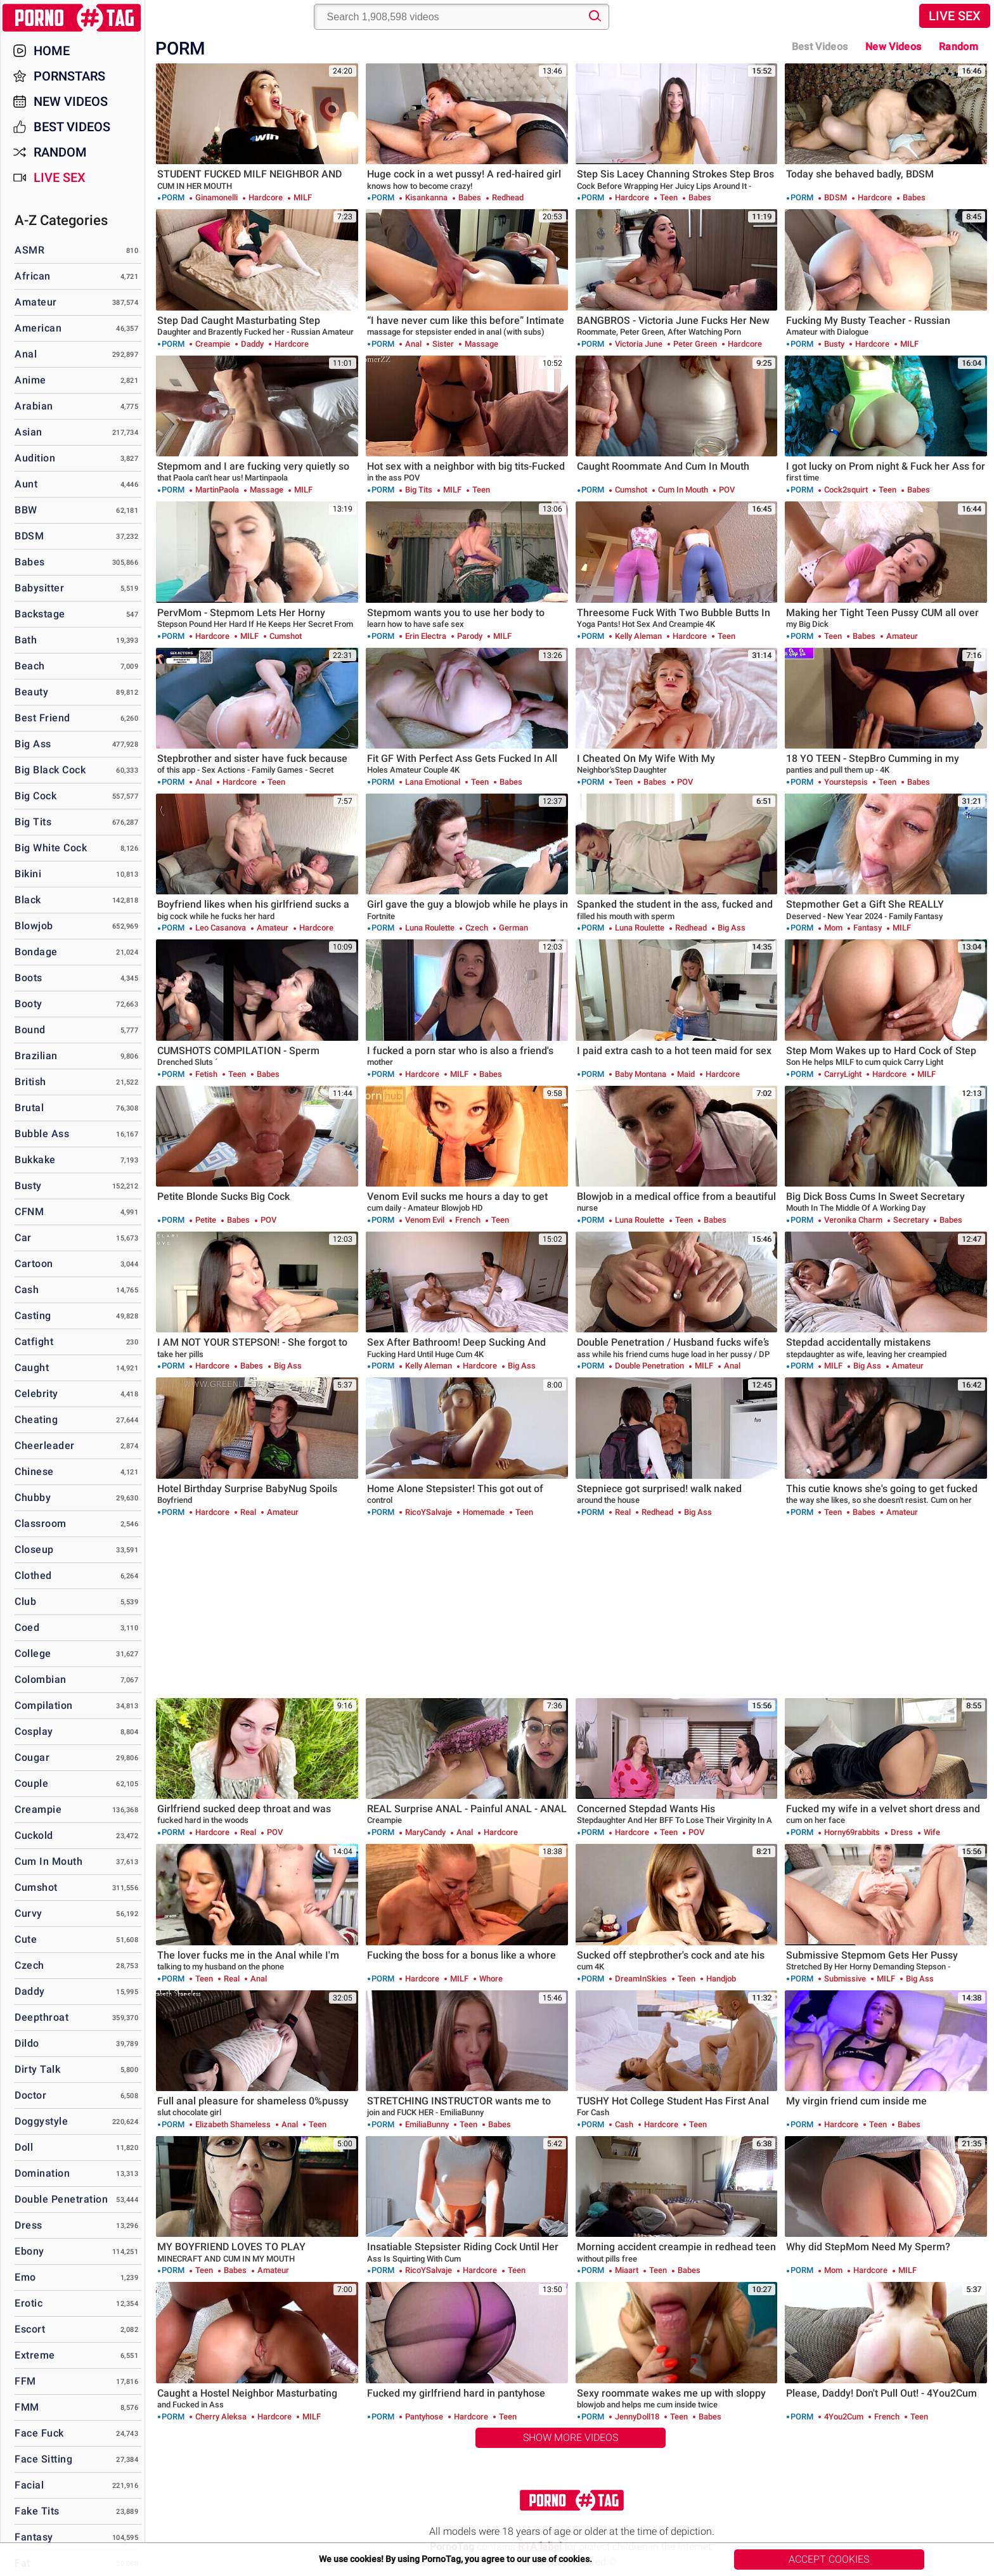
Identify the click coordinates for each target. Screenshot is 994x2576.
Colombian (41, 1679)
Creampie (38, 1809)
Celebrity (36, 1394)
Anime (30, 380)
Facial (29, 2485)
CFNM (29, 1212)
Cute (26, 1939)
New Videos (893, 47)
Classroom (41, 1523)
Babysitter (39, 588)
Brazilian (36, 1056)
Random (958, 47)
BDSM (29, 536)
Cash (27, 1290)
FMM (27, 2407)
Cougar (32, 1757)
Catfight (34, 1342)
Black (28, 900)
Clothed (33, 1575)
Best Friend (42, 718)
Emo (25, 2277)
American (38, 328)
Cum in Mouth (48, 1861)
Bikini (28, 874)
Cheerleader (45, 1445)
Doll (24, 2147)
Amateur (36, 302)
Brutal (29, 1108)
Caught (32, 1368)
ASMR (29, 250)
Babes (30, 562)
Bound (30, 1030)
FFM (25, 2381)
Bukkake (35, 1160)
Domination (42, 2173)
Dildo (27, 2043)
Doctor (30, 2095)
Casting (33, 1316)
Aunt (26, 484)
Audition (35, 458)
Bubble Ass (42, 1134)
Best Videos (72, 126)
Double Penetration (61, 2199)
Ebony (29, 2251)
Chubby (33, 1497)
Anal (26, 354)
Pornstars (69, 76)
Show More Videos (570, 2437)
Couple (31, 1783)
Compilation (44, 1705)
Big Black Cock (50, 770)
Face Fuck (39, 2433)
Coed (27, 1627)
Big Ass (33, 744)
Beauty (31, 692)
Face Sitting (43, 2459)
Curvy (28, 1913)
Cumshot (36, 1887)
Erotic (28, 2303)
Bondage (36, 952)
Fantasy (34, 2537)
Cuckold (34, 1835)
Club (25, 1601)
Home (52, 50)
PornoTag (73, 17)
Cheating (36, 1420)
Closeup (34, 1549)
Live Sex (955, 15)
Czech (29, 1965)
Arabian (34, 406)
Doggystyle (41, 2121)
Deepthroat (41, 2017)
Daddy (30, 1991)
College (33, 1653)
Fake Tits (37, 2511)
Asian (28, 432)
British (30, 1082)
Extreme (35, 2355)
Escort (30, 2329)
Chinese (34, 1471)
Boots (28, 978)
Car (23, 1238)
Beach (30, 666)
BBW (26, 510)
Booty (28, 1004)
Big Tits (33, 822)
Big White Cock (51, 848)
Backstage (40, 614)
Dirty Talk (37, 2069)
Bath (26, 640)
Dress (28, 2225)
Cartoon (34, 1264)
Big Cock (35, 796)
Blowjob (34, 926)
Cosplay (34, 1731)
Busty (28, 1186)
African (33, 276)
